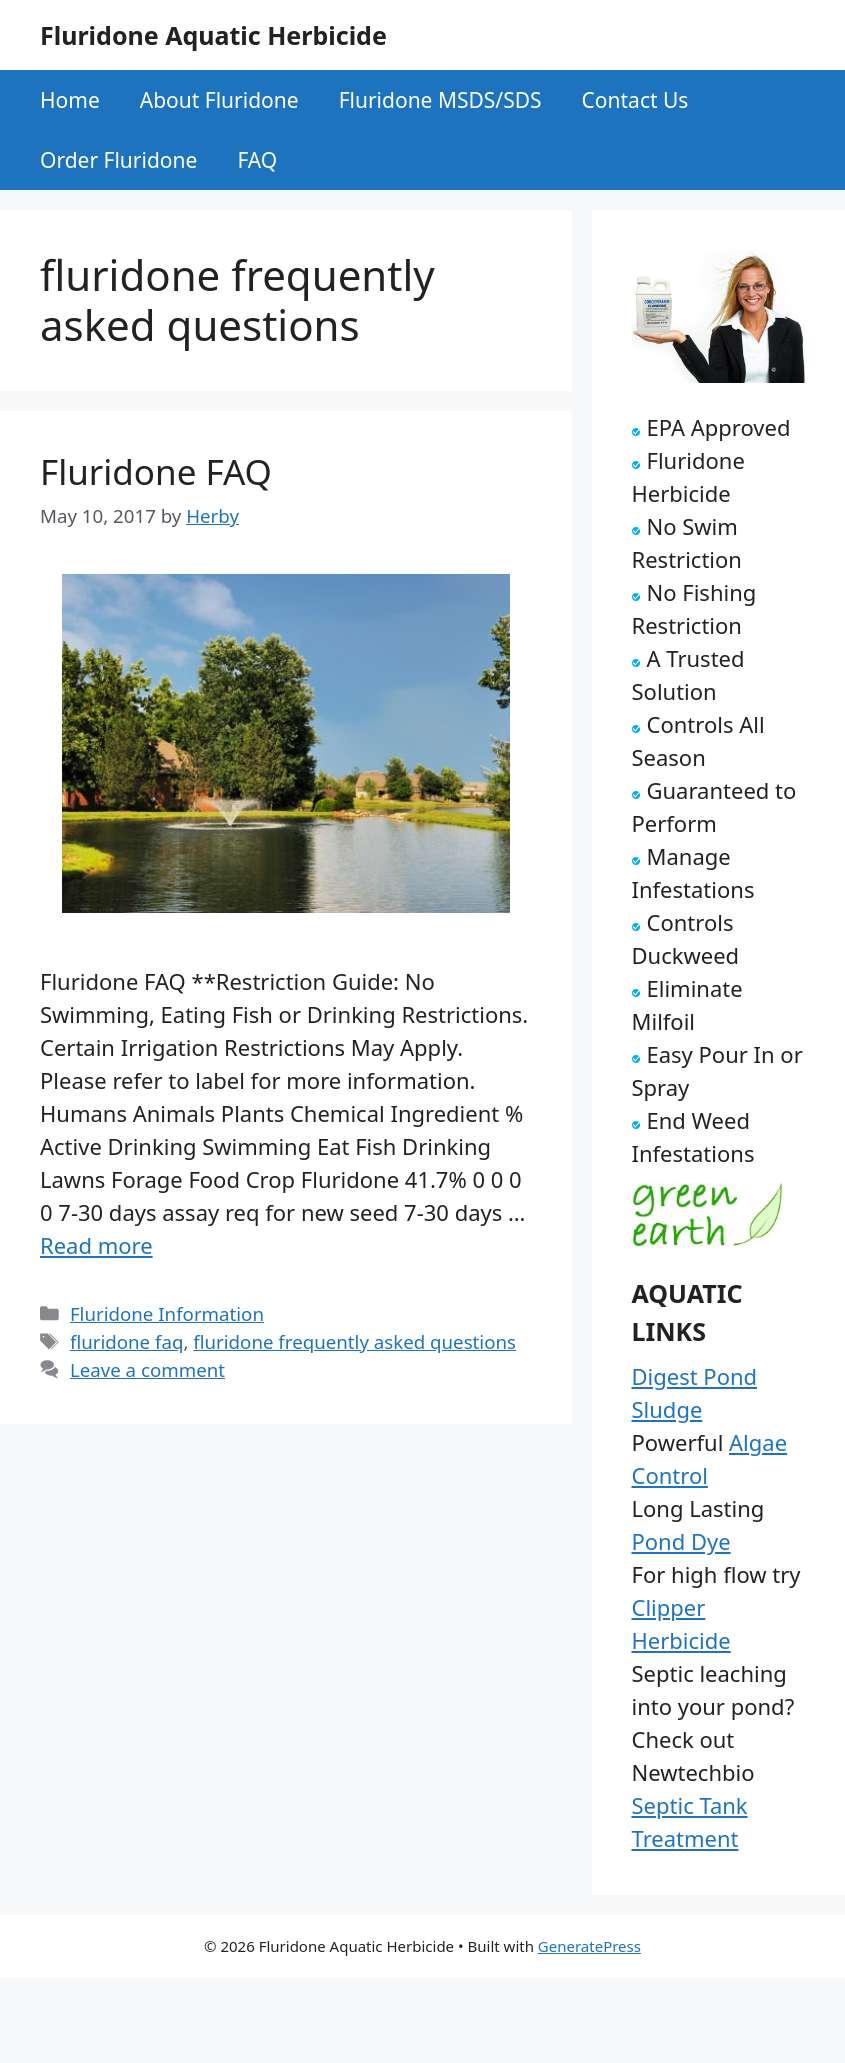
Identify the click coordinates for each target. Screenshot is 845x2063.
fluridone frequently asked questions (354, 1341)
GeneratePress (589, 1946)
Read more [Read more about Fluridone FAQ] (96, 1245)
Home (70, 100)
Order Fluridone (118, 160)
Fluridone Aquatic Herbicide (213, 35)
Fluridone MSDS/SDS (440, 100)
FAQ (257, 160)
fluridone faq (127, 1341)
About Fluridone (219, 100)
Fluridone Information (167, 1313)
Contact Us (635, 100)
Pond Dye (681, 1541)
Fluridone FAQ (156, 471)
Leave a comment (147, 1369)
